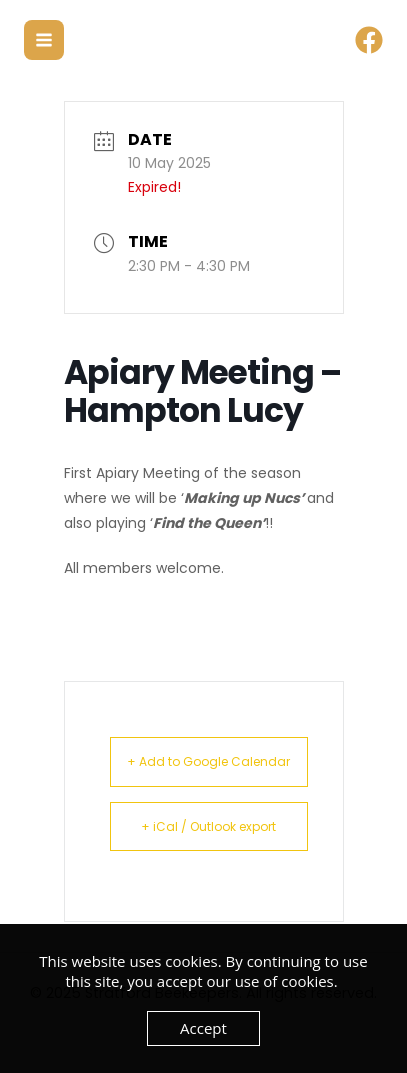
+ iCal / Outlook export (208, 826)
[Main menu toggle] (44, 40)
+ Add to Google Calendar (208, 761)
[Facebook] (369, 40)
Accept (203, 1028)
